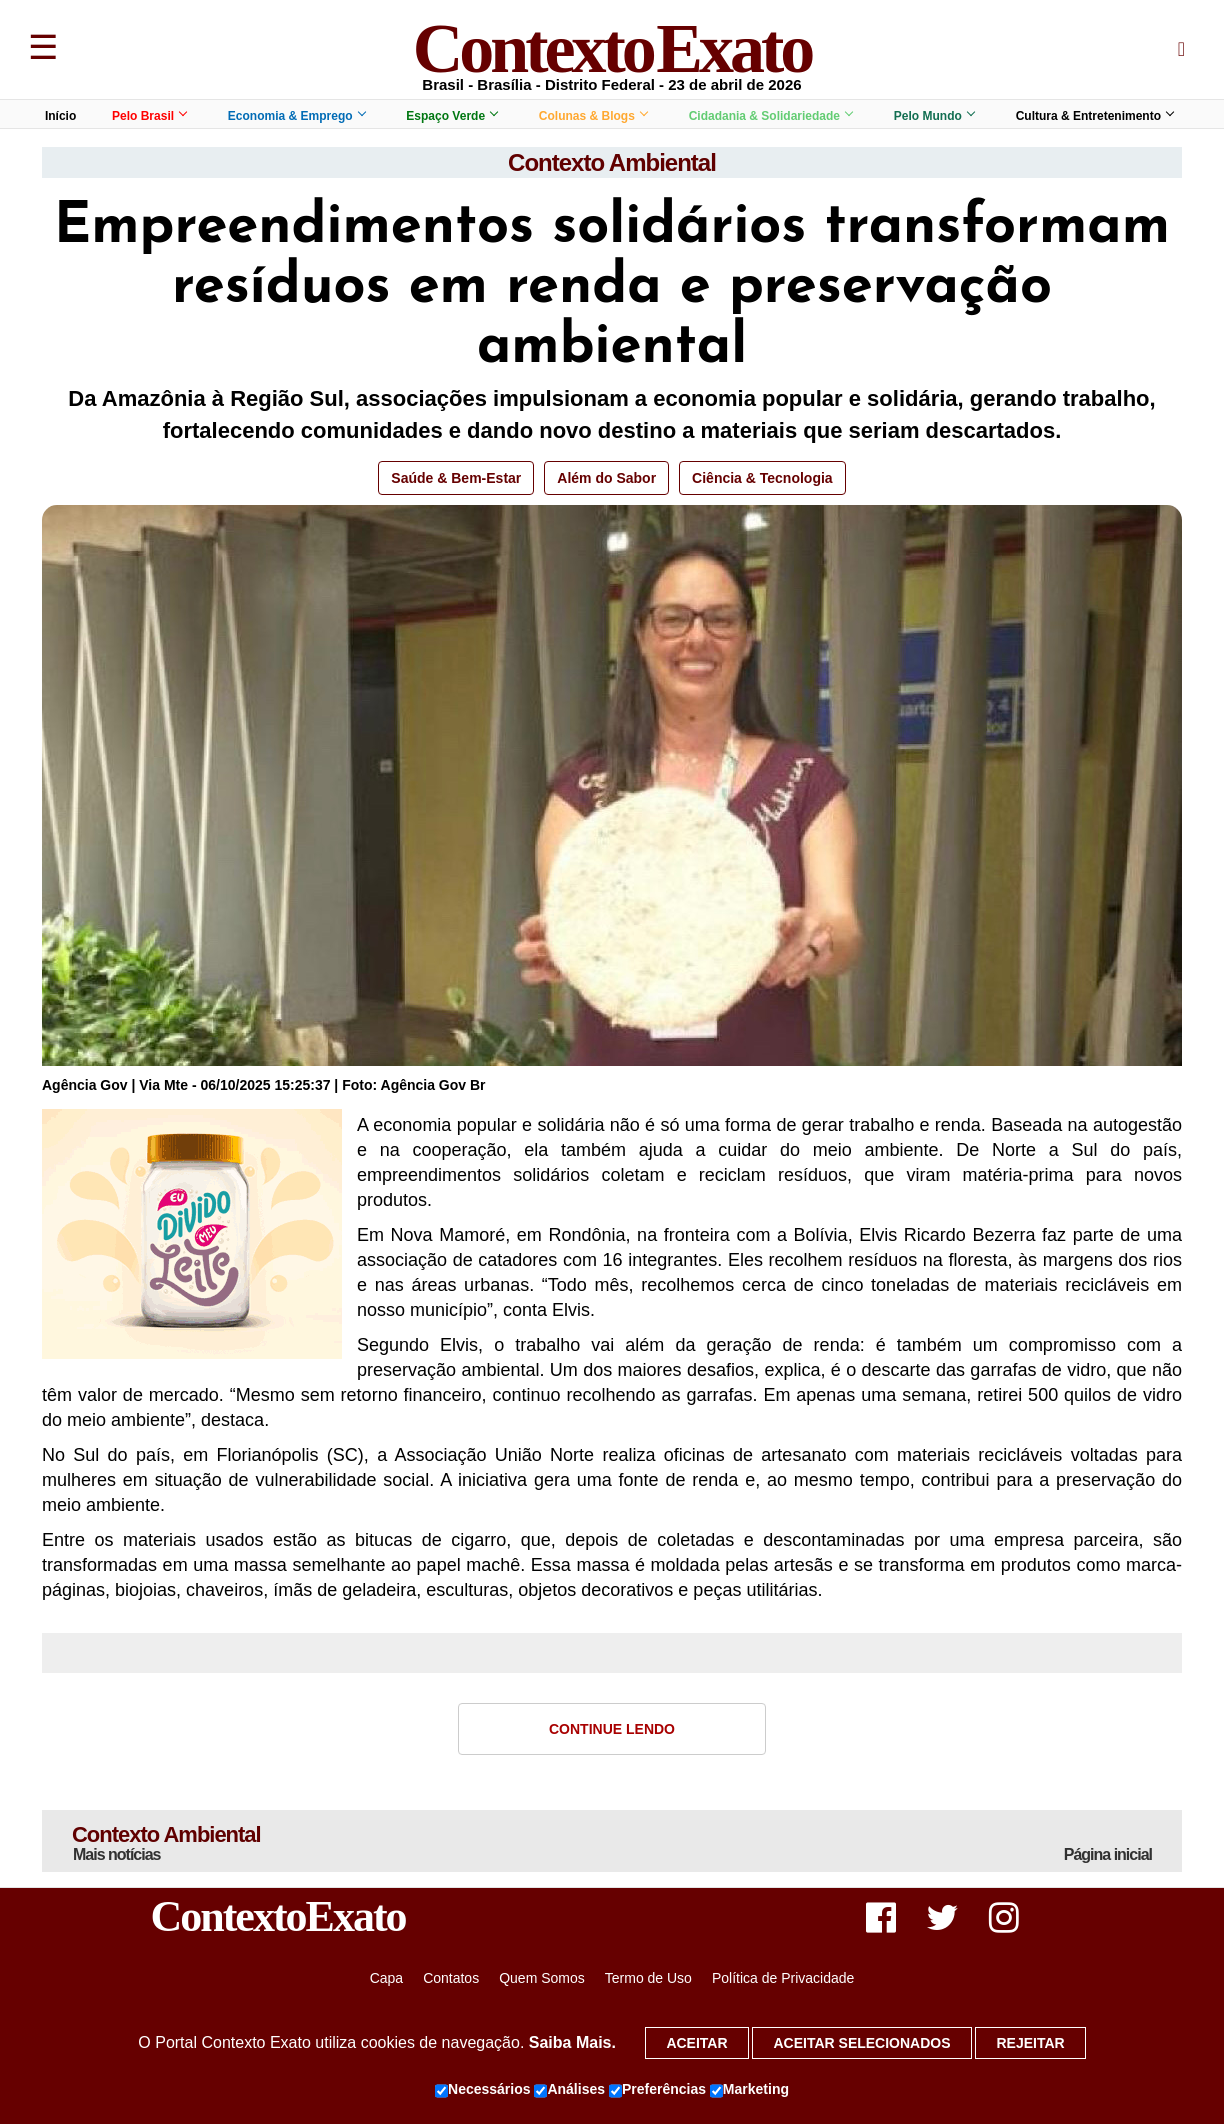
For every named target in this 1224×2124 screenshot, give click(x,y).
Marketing (749, 2090)
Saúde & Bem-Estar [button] (456, 478)
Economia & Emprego (296, 116)
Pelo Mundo (934, 116)
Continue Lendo (612, 1729)
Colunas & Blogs (593, 116)
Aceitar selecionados (861, 2043)
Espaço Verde (451, 116)
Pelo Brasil (149, 116)
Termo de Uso (648, 1978)
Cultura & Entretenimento (1094, 116)
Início (60, 116)
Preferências (657, 2090)
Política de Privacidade (783, 1978)
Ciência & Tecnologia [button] (762, 478)
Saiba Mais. (572, 2042)
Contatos (451, 1978)
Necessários (483, 2090)
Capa (386, 1978)
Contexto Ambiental (612, 162)
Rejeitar (1030, 2043)
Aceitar (696, 2043)
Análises (569, 2090)
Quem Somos (542, 1978)
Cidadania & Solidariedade (770, 116)
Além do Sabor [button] (606, 478)
